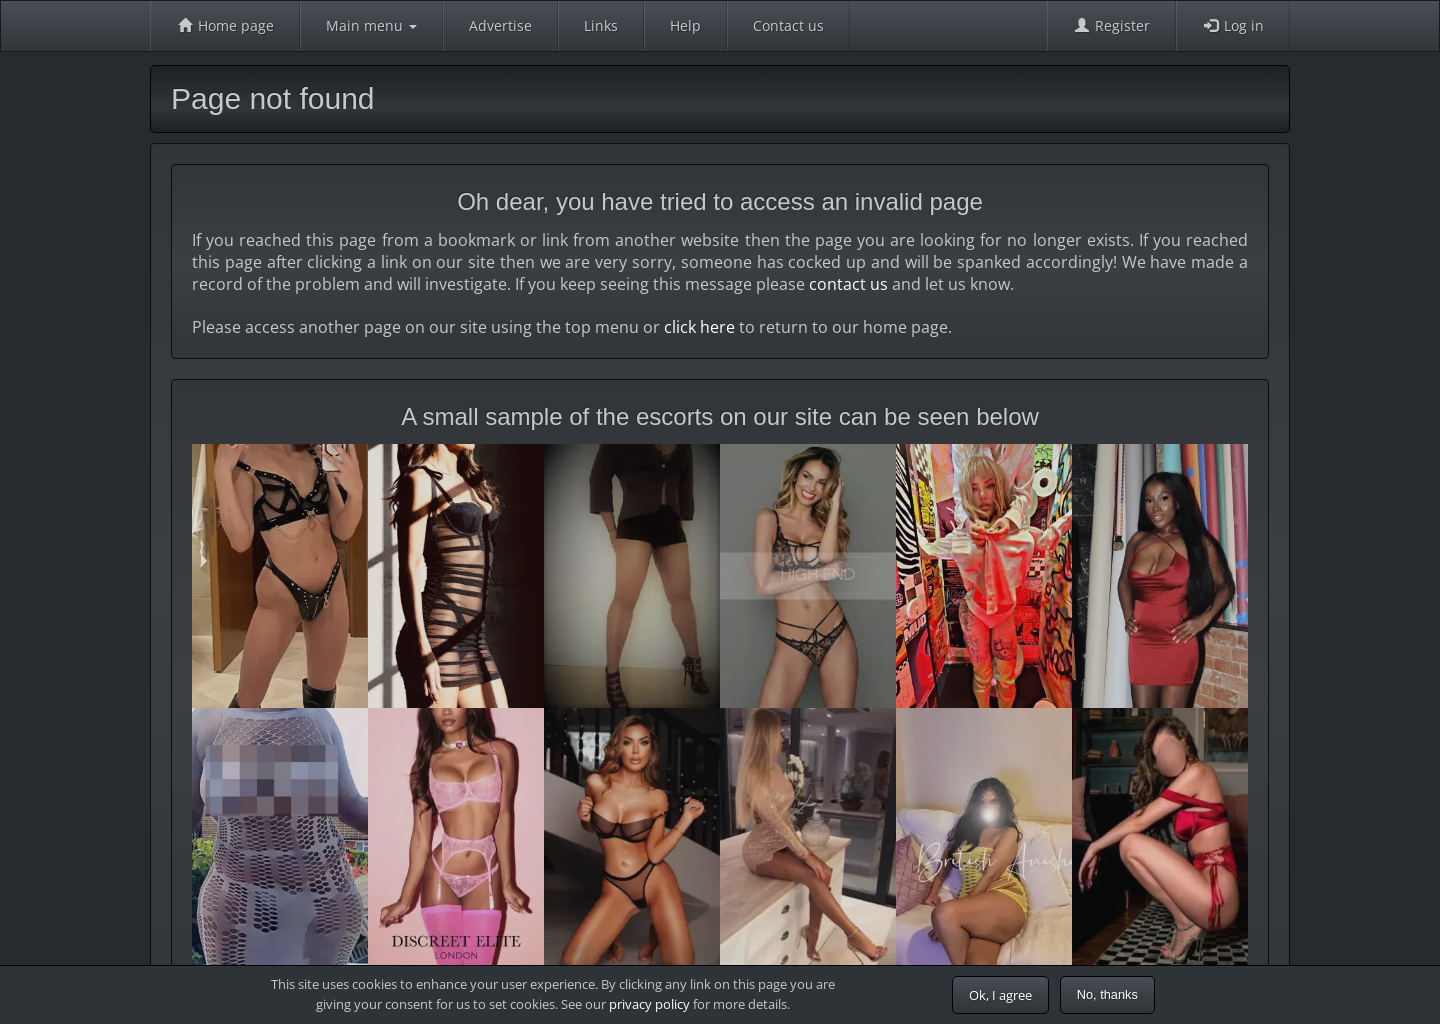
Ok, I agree (1000, 995)
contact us (848, 284)
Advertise (500, 25)
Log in (1233, 25)
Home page (225, 25)
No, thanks (1107, 994)
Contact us (788, 25)
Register (1111, 25)
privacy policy (649, 1004)
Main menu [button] (371, 25)
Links (601, 25)
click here (699, 327)
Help (685, 25)
